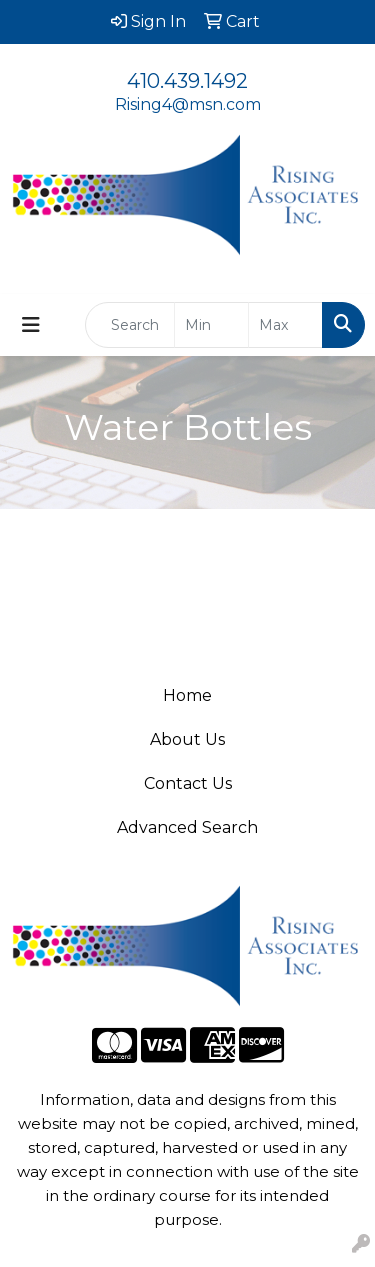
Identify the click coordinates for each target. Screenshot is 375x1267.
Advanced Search (187, 827)
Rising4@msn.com (188, 104)
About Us (187, 739)
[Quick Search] (130, 325)
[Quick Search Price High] (285, 325)
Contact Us (188, 783)
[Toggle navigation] (31, 325)
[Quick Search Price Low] (211, 325)
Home (187, 695)
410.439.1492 (187, 81)
